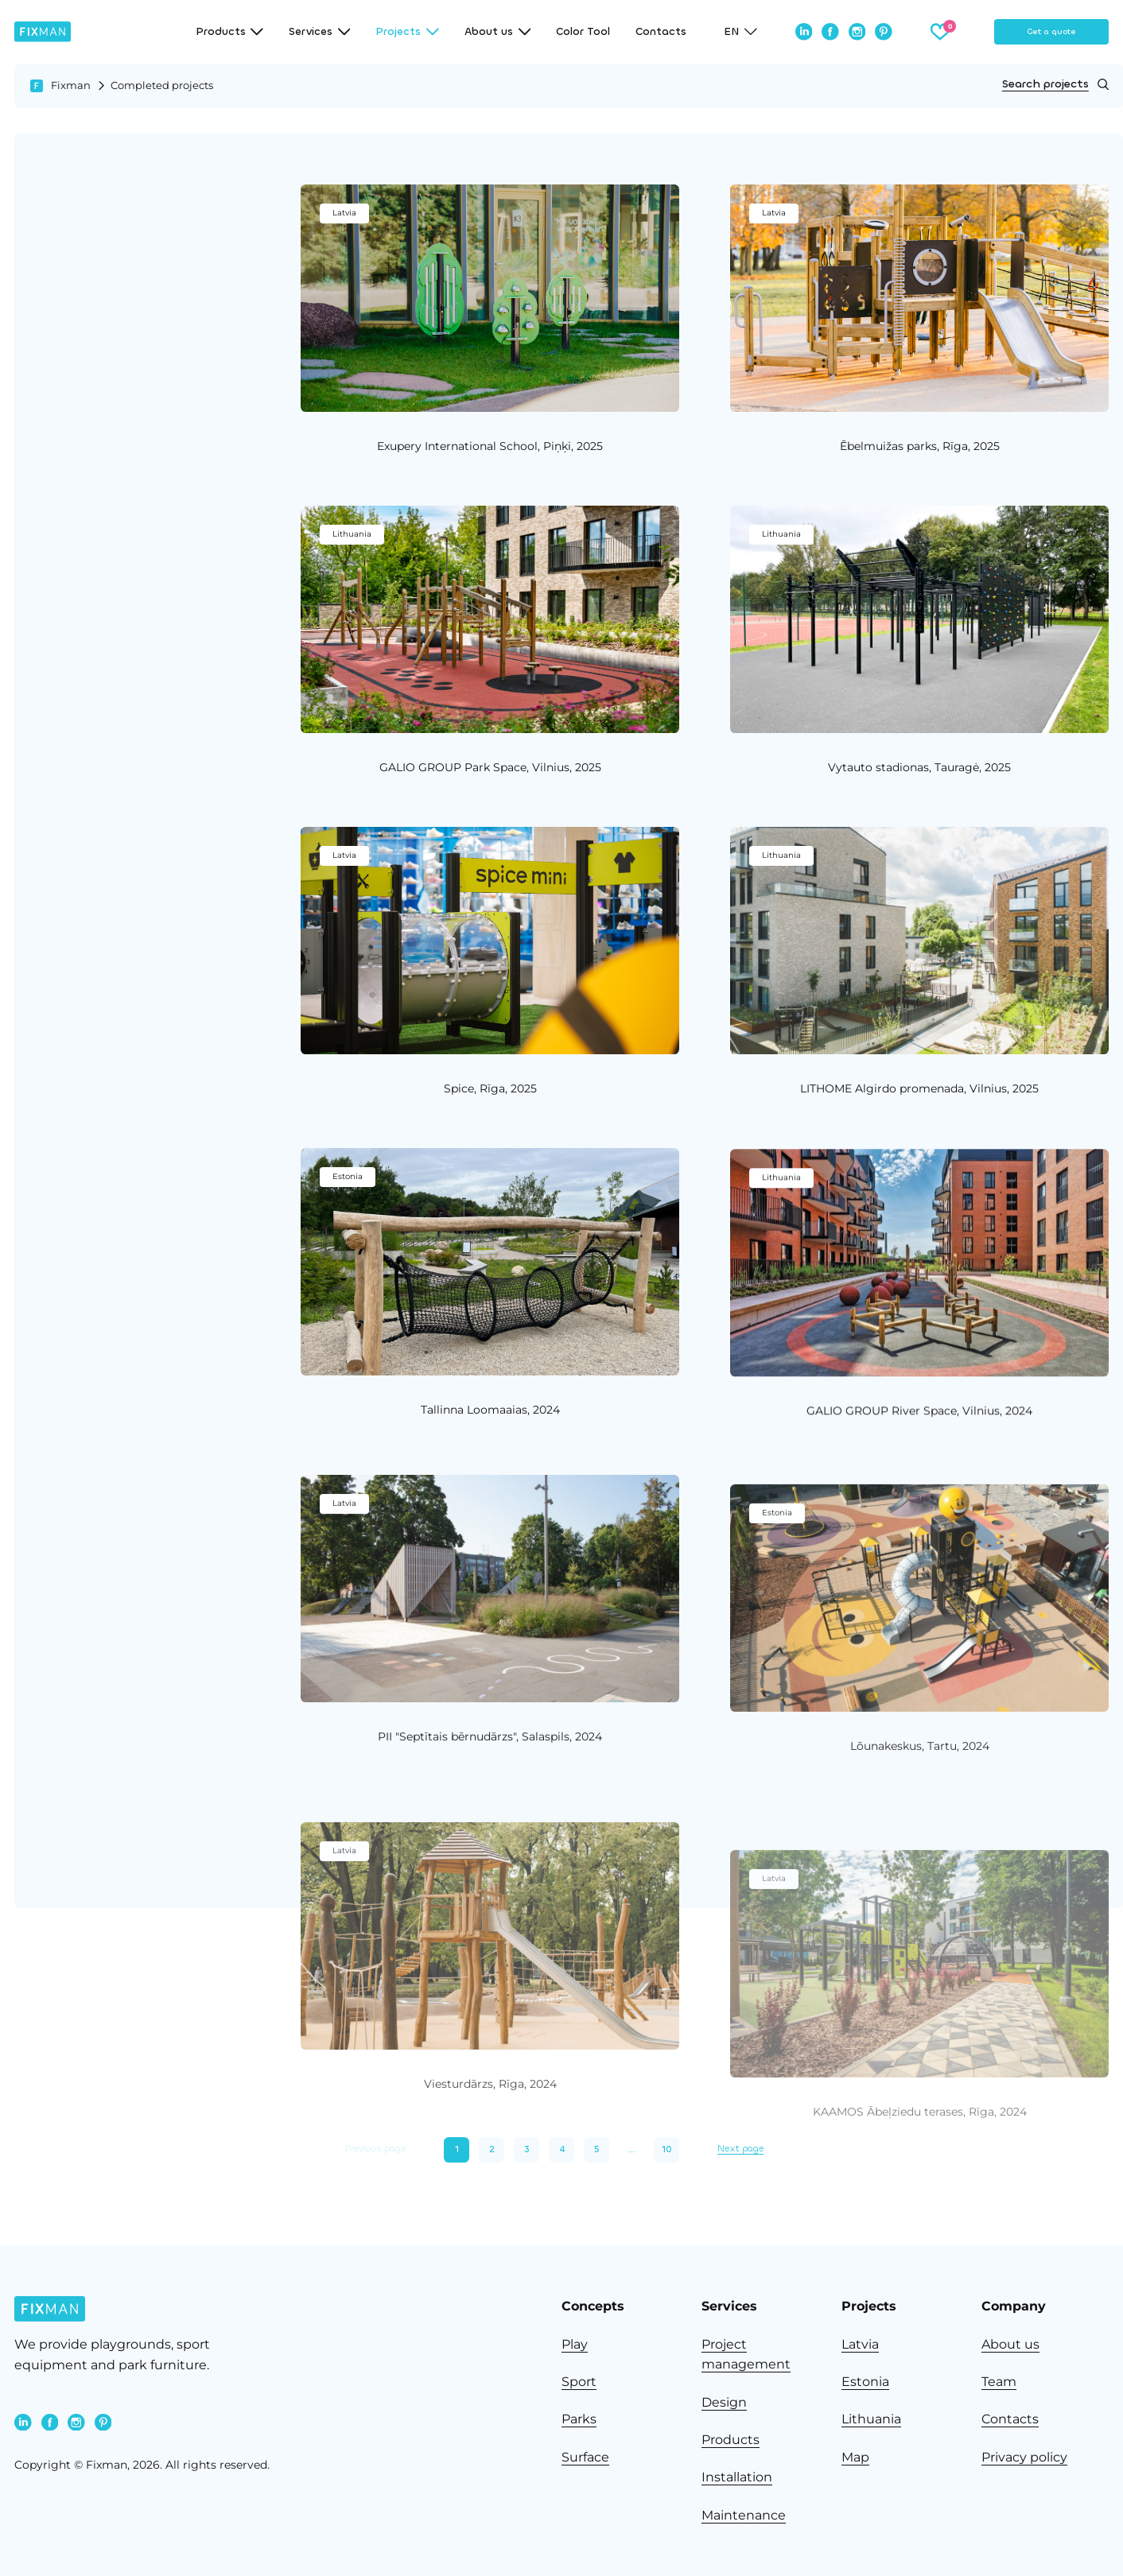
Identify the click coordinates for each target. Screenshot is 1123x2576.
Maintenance (743, 2515)
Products (730, 2439)
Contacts (660, 31)
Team (998, 2381)
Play (575, 2344)
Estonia (865, 2381)
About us (1010, 2344)
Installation (736, 2477)
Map (855, 2457)
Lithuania (871, 2419)
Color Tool (583, 31)
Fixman (71, 85)
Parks (579, 2419)
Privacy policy (1024, 2457)
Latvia (860, 2344)
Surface (585, 2457)
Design (724, 2402)
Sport (579, 2381)
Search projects (1055, 84)
